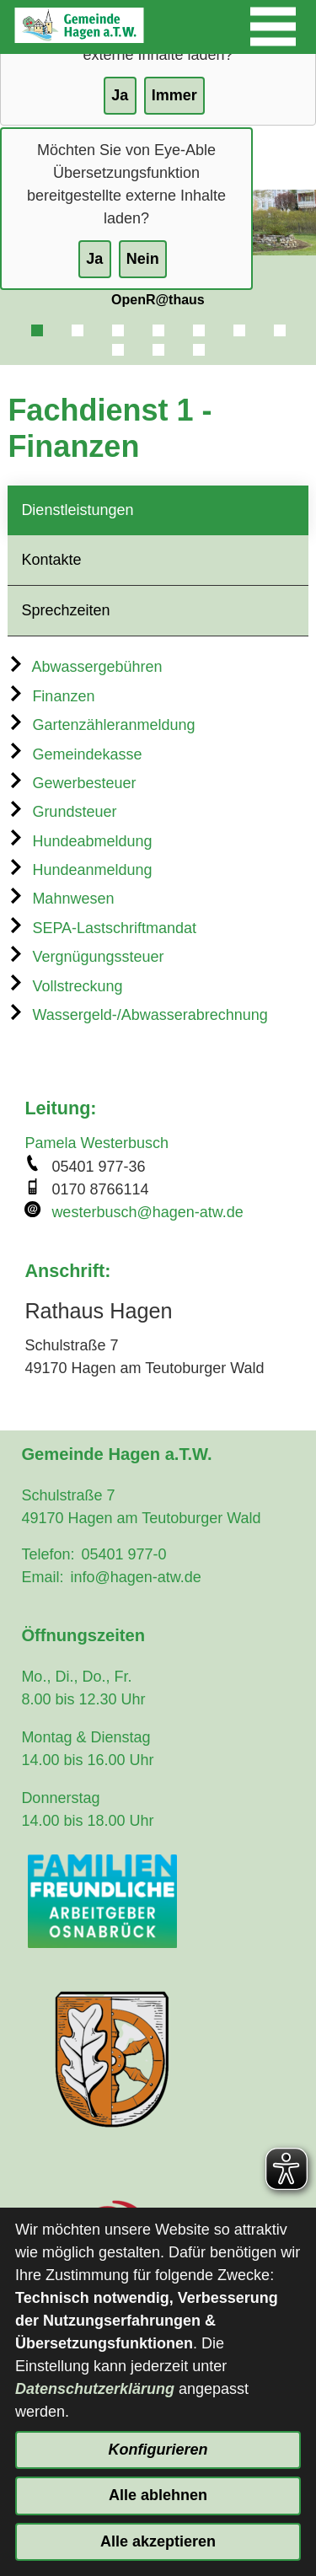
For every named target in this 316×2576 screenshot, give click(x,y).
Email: (42, 1577)
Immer (174, 95)
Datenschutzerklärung (94, 2388)
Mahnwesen (61, 898)
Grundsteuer (62, 811)
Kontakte (51, 559)
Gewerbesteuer (72, 783)
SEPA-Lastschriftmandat (102, 928)
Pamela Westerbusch (96, 1143)
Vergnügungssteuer (85, 956)
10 (199, 350)
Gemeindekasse (75, 754)
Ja (94, 258)
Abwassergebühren (85, 666)
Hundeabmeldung (80, 841)
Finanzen (51, 696)
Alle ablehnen (158, 2495)
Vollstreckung (65, 986)
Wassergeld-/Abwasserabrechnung (137, 1014)
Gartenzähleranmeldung (101, 724)
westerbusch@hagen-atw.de (147, 1212)
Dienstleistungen (77, 510)
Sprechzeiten (65, 610)
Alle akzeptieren (158, 2541)
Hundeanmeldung (80, 869)
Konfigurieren (157, 2449)
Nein (142, 258)
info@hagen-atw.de (135, 1577)
